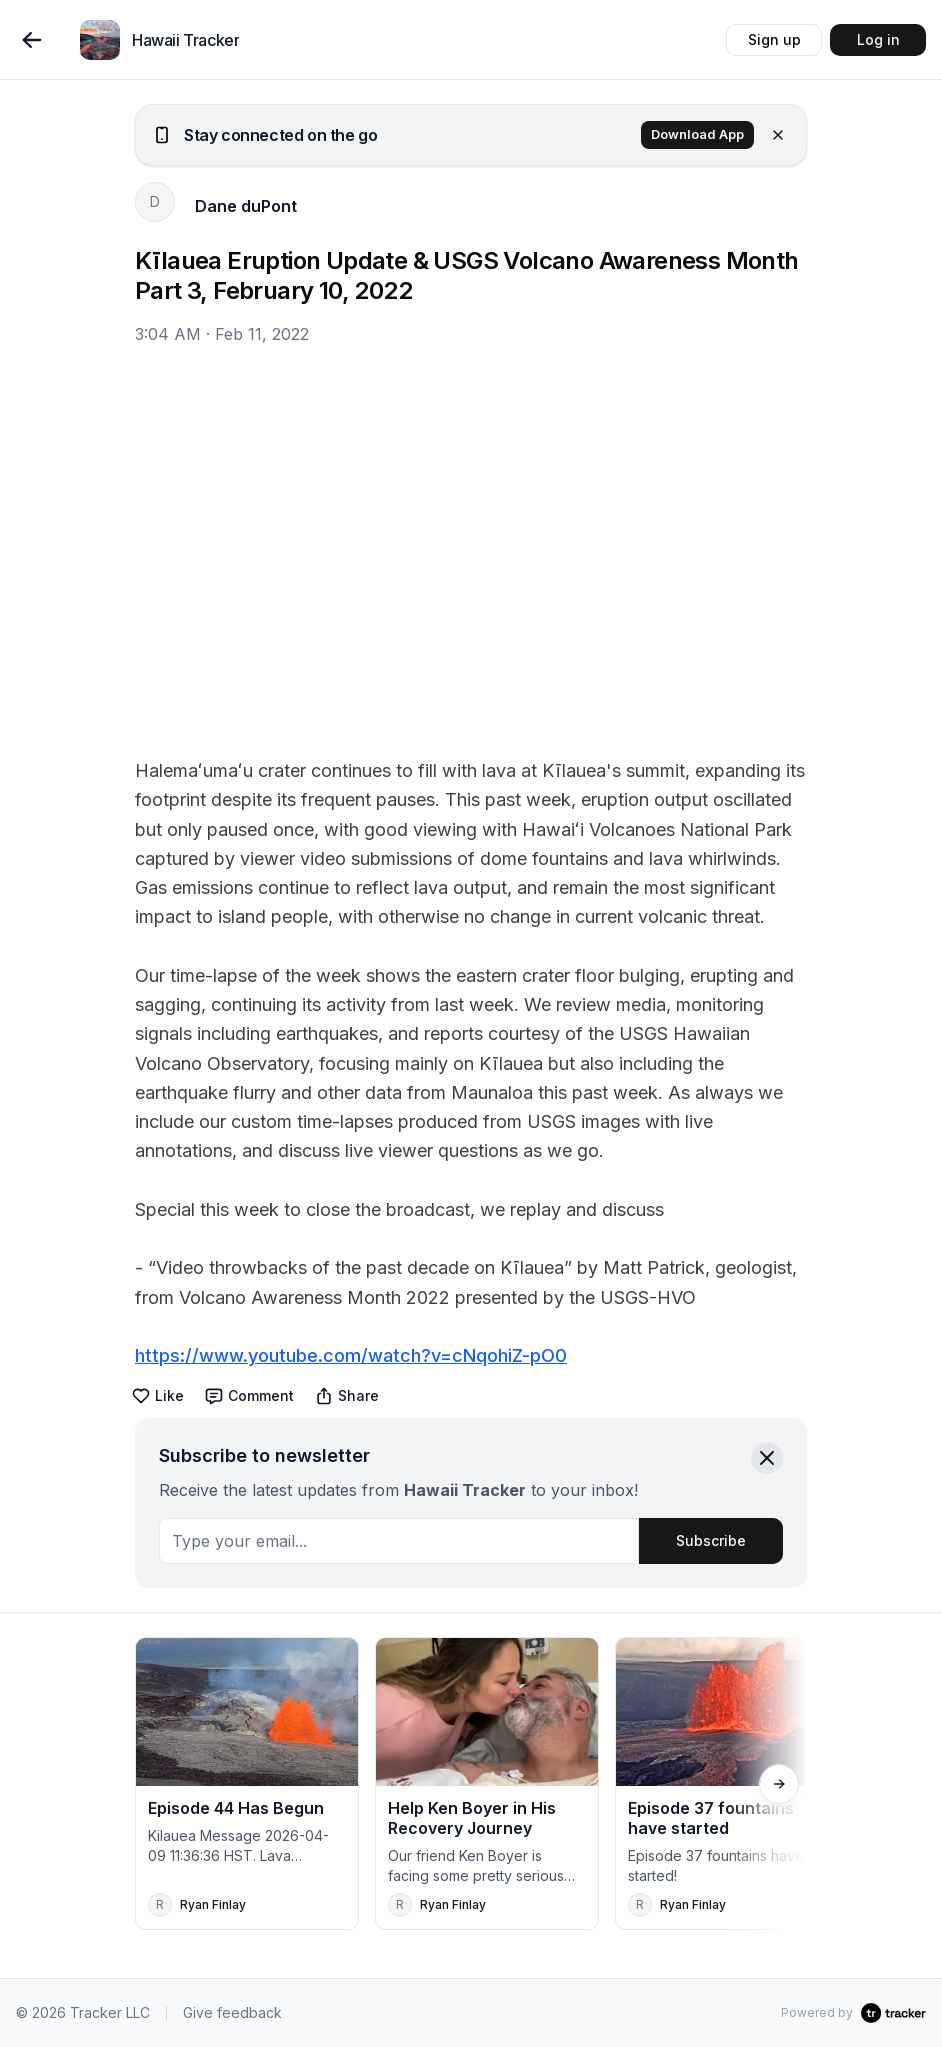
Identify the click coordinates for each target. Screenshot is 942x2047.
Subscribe (711, 1540)
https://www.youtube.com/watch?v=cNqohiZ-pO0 (351, 1355)
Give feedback (232, 2012)
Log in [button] (878, 39)
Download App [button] (697, 134)
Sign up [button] (774, 39)
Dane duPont (246, 206)
